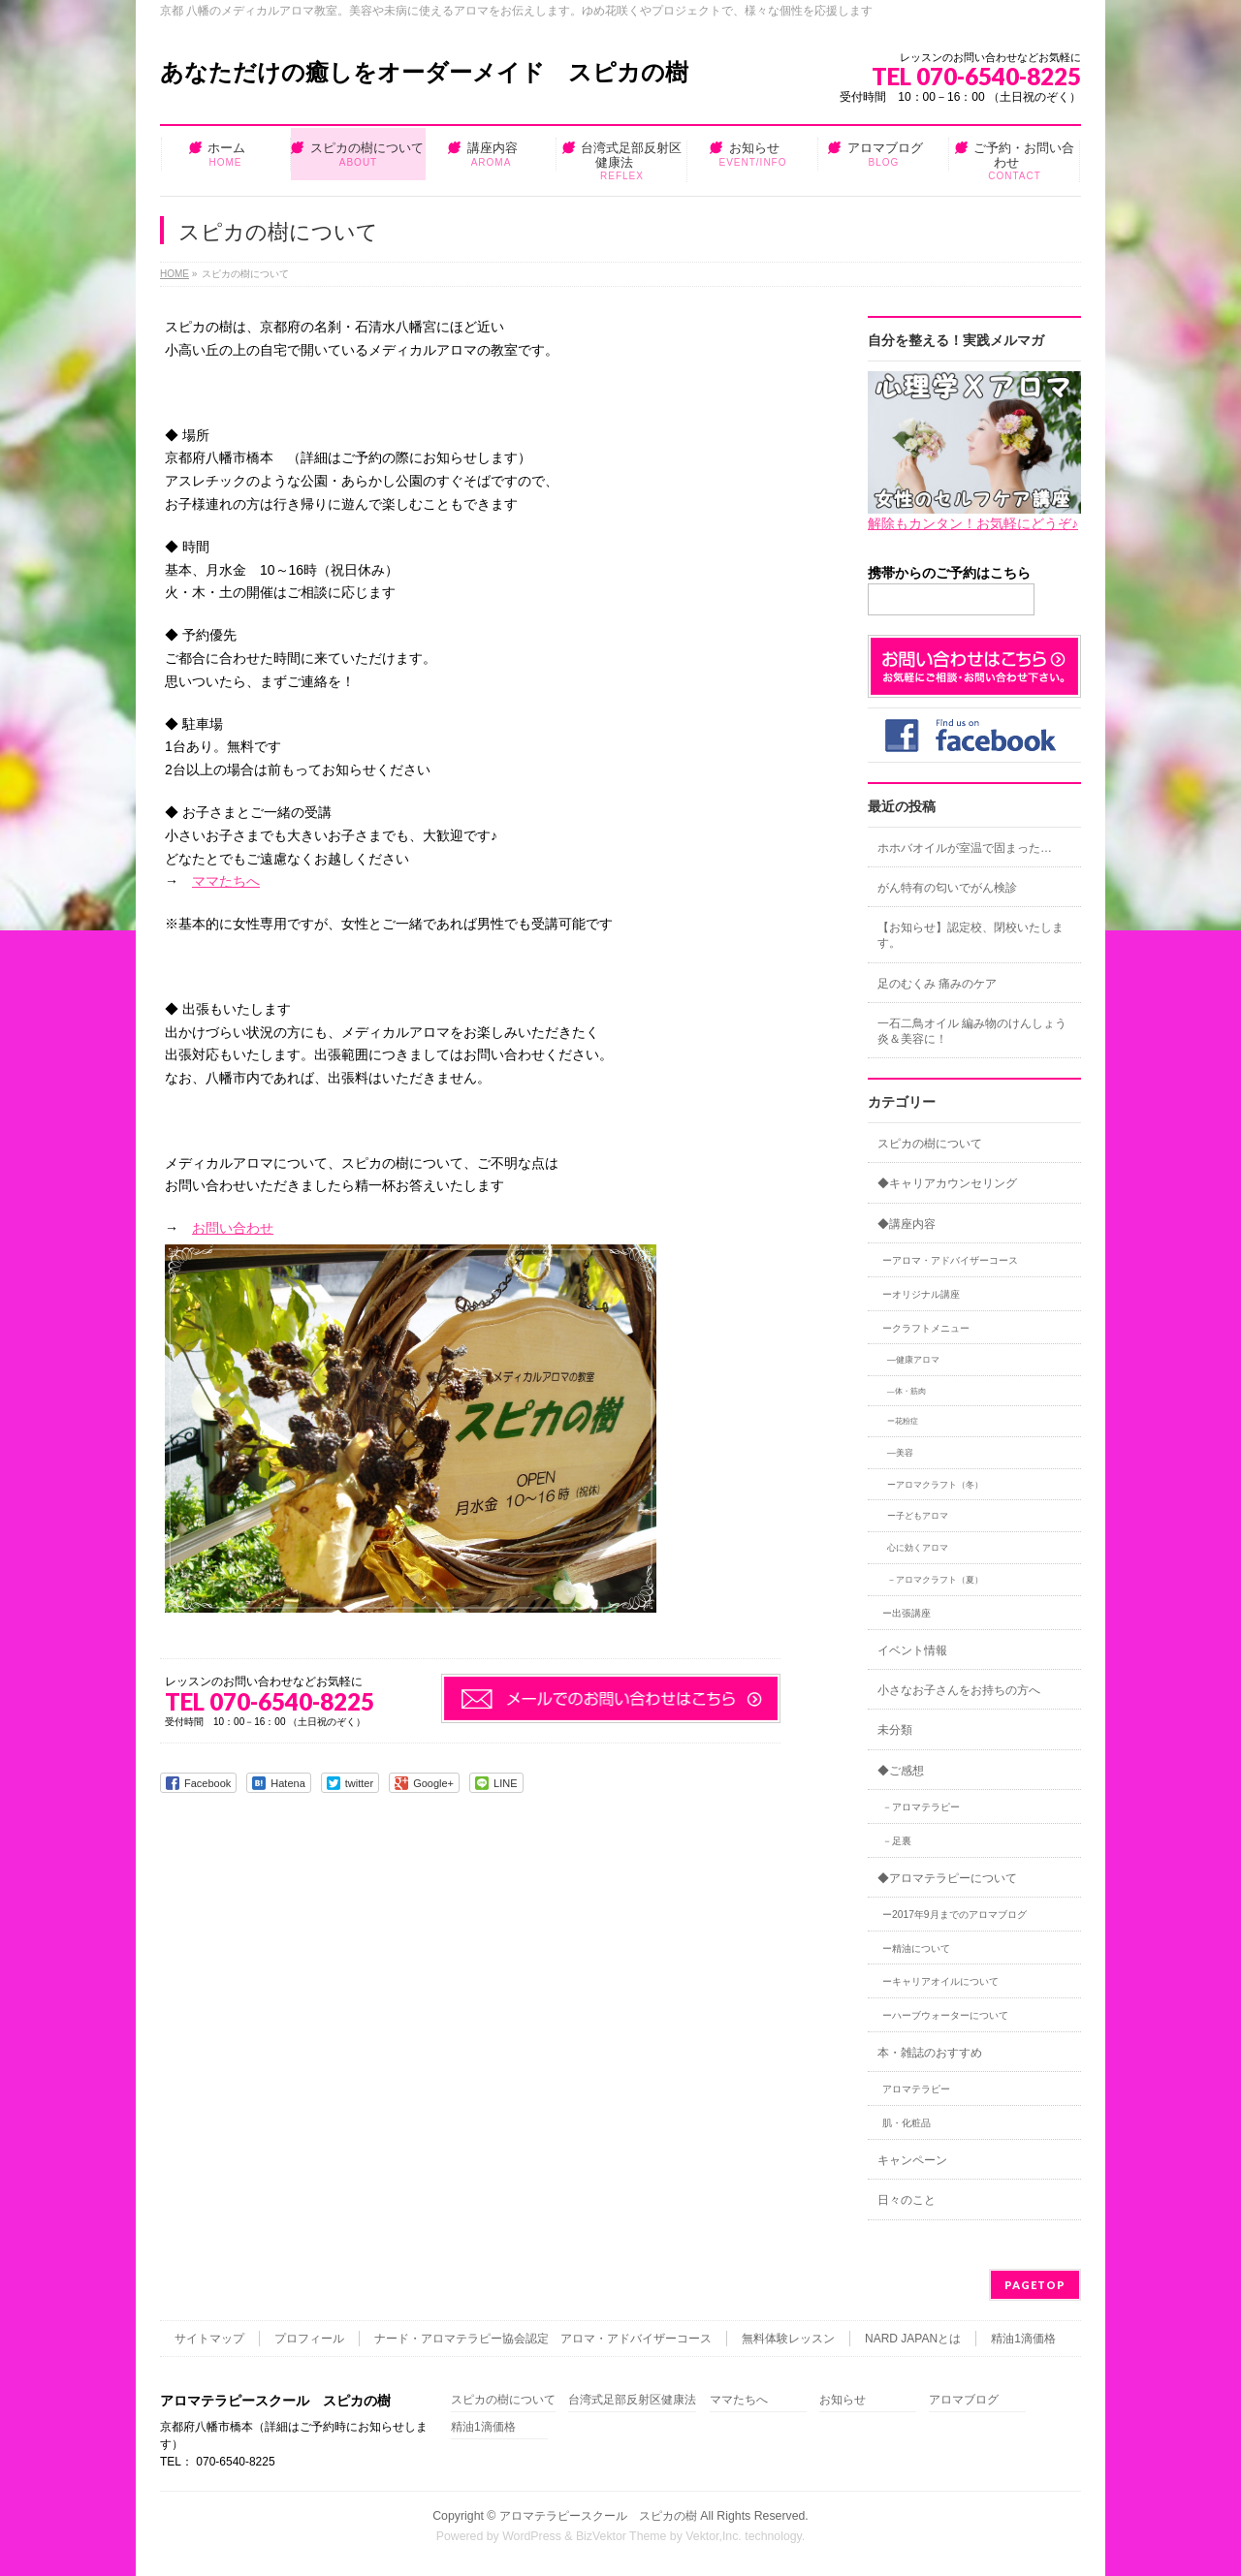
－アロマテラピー (921, 1807)
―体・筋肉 (906, 1391)
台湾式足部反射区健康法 (632, 2400)
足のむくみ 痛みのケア (937, 983)
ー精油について (916, 1948)
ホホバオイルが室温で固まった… (964, 848)
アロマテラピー (916, 2089)
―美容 (900, 1453)
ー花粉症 (902, 1421)
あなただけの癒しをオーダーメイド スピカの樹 (424, 72)
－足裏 (896, 1841)
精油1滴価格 (1023, 2338)
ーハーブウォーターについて (945, 2015)
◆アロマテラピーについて (947, 1878)
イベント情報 (912, 1650)
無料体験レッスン (788, 2338)
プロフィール (309, 2338)
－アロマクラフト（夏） (935, 1580)
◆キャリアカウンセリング (947, 1183)
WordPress (531, 2536)
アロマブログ (964, 2400)
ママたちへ (226, 881)
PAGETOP (1035, 2284)
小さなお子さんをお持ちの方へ (958, 1690)
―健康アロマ (913, 1360)
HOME (174, 273)
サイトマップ (209, 2338)
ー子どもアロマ (917, 1516)
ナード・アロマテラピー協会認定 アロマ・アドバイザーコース (543, 2338)
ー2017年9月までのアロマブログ (954, 1914)
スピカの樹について (929, 1143)
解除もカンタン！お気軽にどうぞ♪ (973, 523)
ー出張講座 (906, 1613)
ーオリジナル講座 (921, 1294)
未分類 (894, 1730)
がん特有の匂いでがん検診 (947, 888)
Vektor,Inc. (713, 2536)
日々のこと (906, 2200)
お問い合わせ (232, 1228)
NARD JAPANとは (913, 2338)
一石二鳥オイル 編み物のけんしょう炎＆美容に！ (971, 1031)
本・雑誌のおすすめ (929, 2052)
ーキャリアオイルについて (940, 1981)
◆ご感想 (900, 1770)
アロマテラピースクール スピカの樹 (598, 2516)
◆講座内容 (906, 1224)
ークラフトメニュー (926, 1328)
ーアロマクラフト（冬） (935, 1485)
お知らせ (842, 2400)
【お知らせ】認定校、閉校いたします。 (970, 935)
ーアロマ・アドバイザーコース (950, 1260)
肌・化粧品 (906, 2123)
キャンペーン (912, 2160)
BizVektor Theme (621, 2536)
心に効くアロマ (917, 1548)
